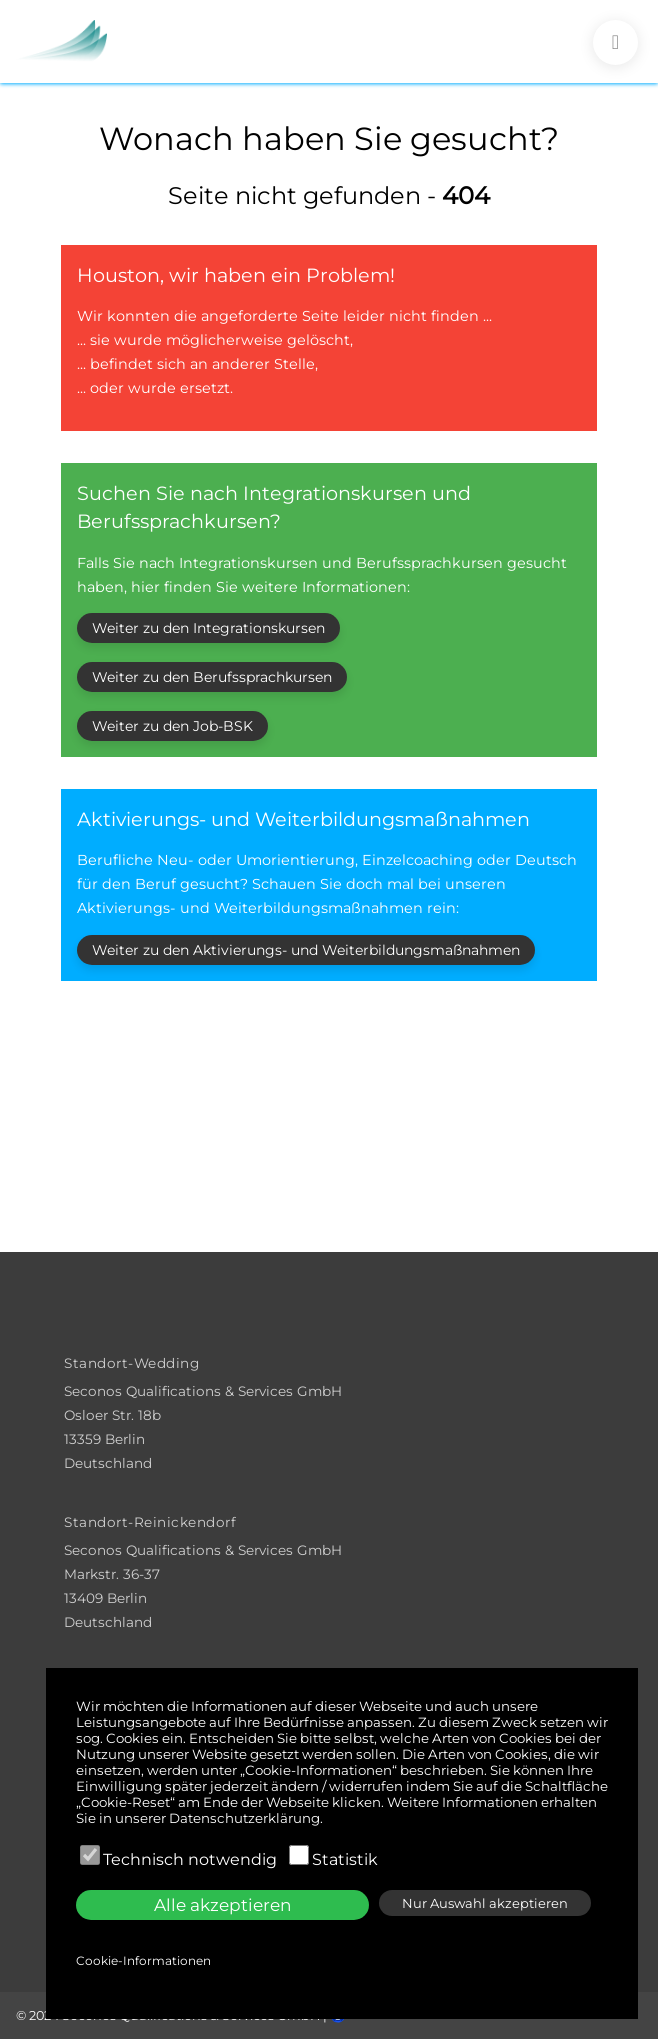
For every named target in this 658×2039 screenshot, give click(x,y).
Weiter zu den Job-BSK (172, 726)
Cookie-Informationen (143, 1960)
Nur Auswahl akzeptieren (485, 1903)
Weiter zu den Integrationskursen (208, 628)
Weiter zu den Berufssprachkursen (212, 677)
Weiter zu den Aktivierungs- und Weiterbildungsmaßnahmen (306, 950)
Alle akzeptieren (222, 1905)
